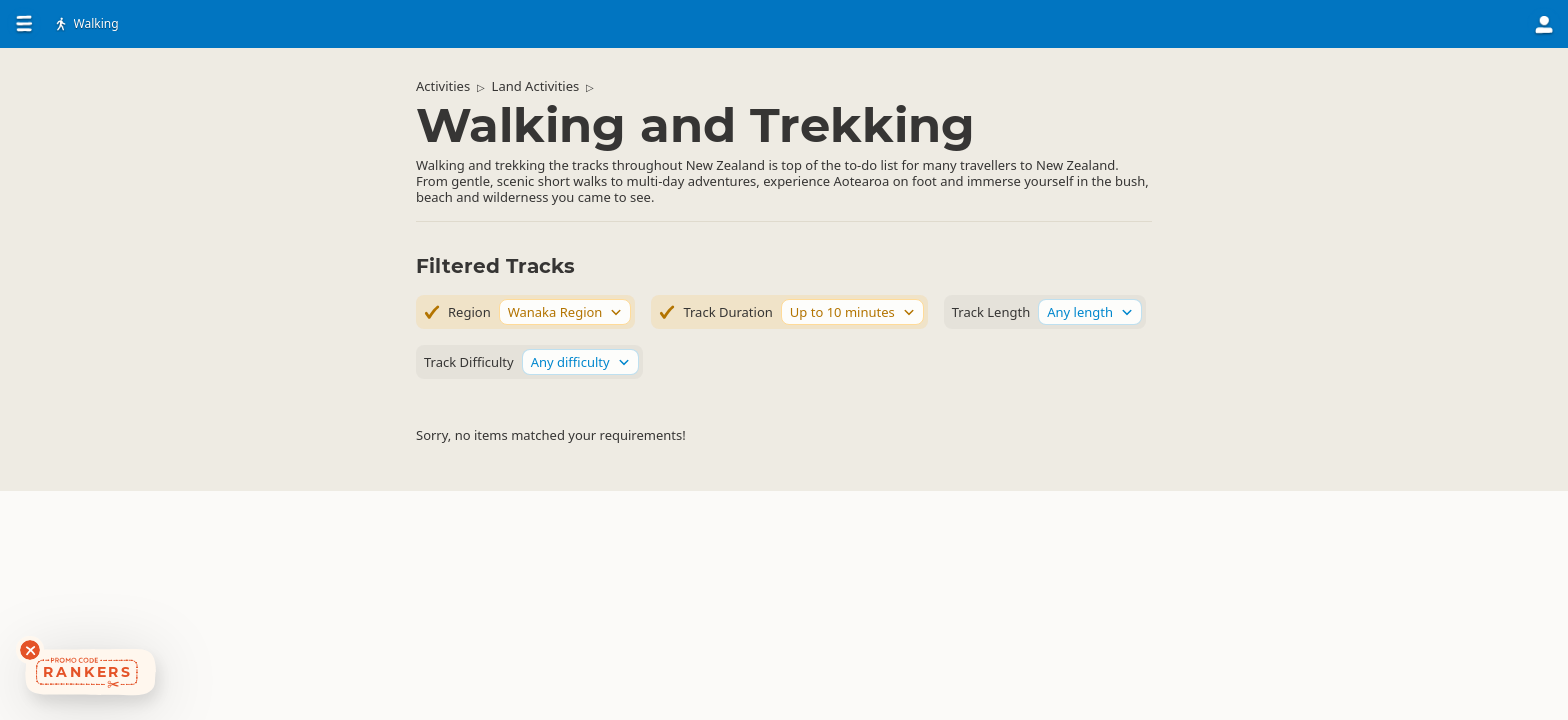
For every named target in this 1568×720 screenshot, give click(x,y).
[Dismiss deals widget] (30, 650)
